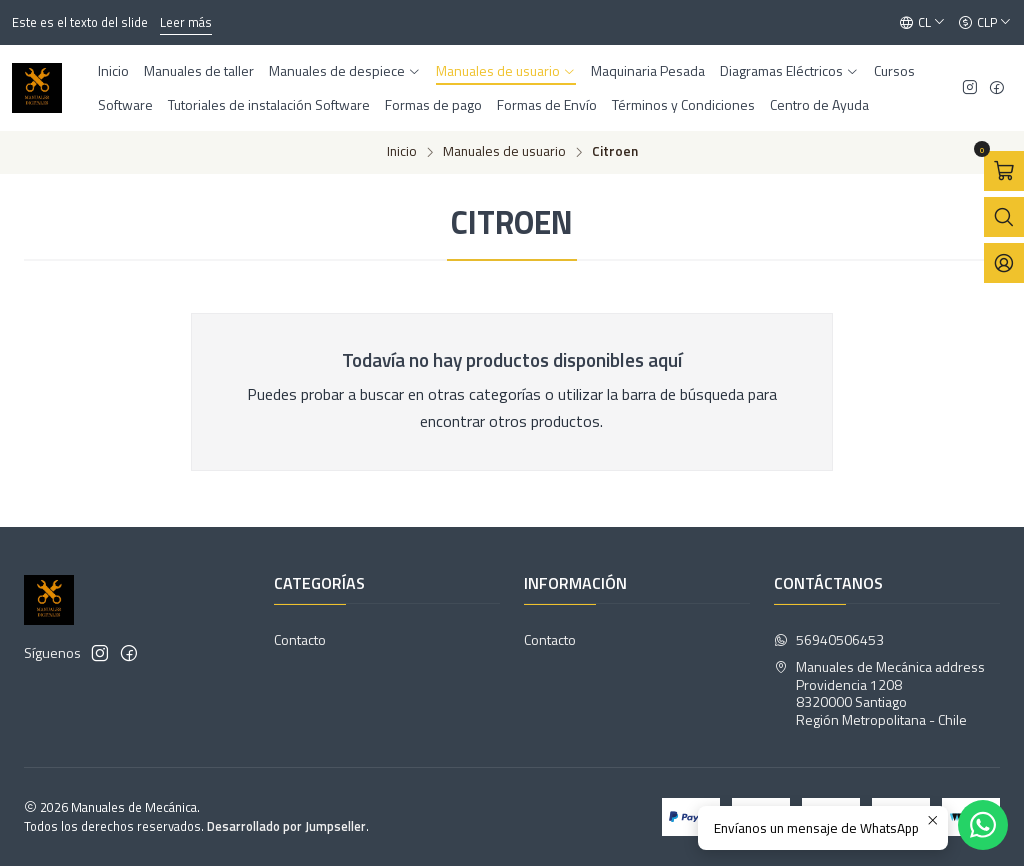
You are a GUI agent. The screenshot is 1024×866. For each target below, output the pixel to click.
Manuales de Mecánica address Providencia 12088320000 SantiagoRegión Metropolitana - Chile (879, 693)
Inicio (402, 152)
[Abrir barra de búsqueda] (1004, 217)
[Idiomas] (922, 23)
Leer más (186, 22)
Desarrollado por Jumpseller (286, 826)
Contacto (300, 639)
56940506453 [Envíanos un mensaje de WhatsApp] (829, 639)
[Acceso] (1004, 263)
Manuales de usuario (504, 152)
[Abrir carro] (1004, 171)
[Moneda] (985, 23)
